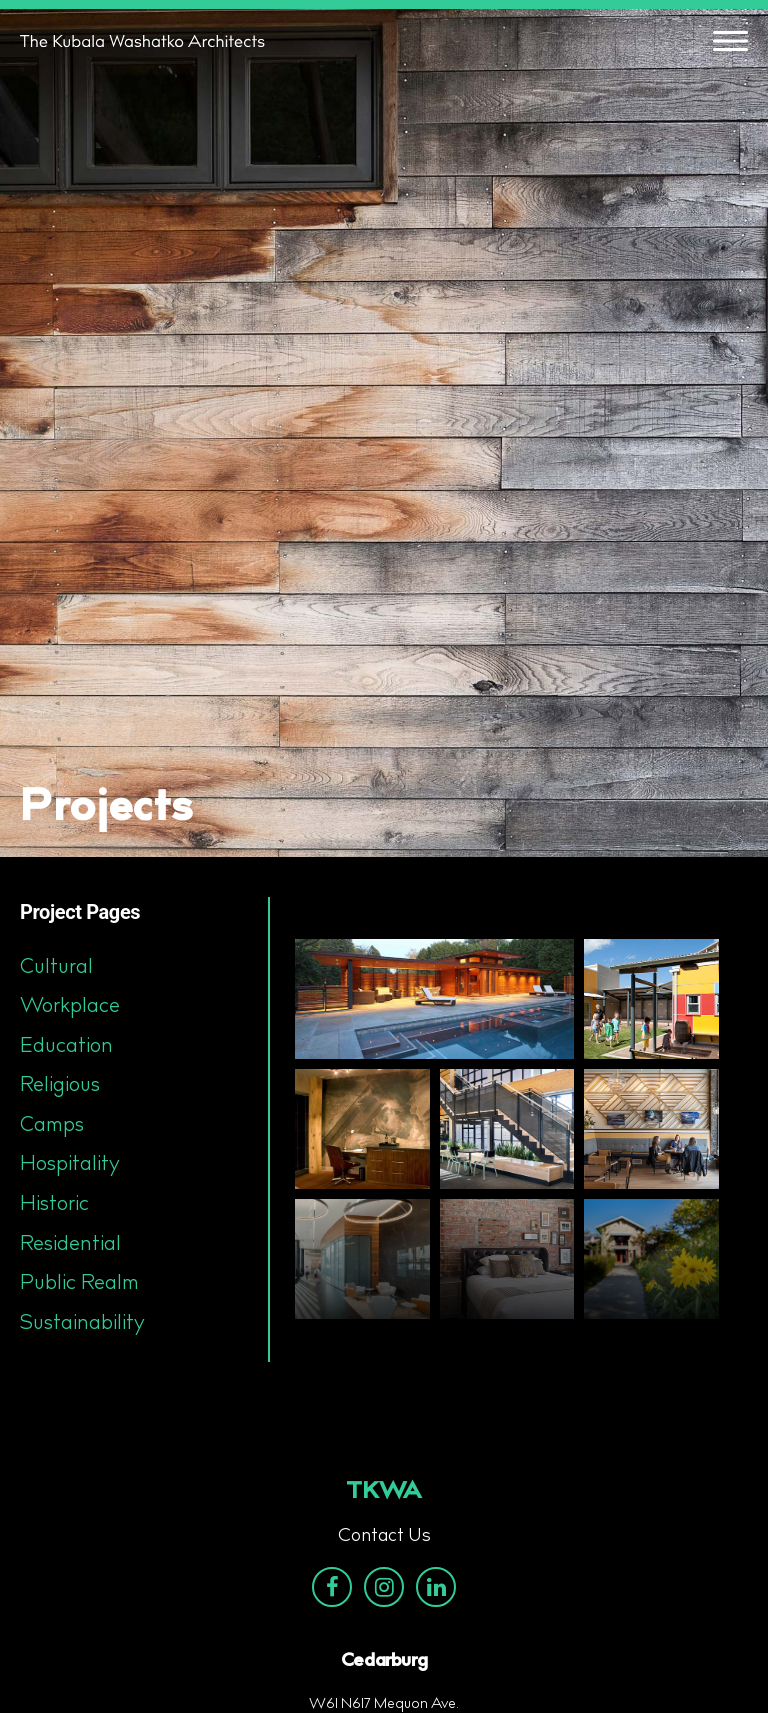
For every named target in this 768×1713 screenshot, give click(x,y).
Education (66, 1047)
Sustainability (82, 1324)
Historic (54, 1205)
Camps (52, 1126)
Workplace (70, 1007)
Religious (60, 1086)
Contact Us (384, 1537)
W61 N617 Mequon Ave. (384, 1705)
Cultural (56, 968)
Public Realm (79, 1284)
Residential (70, 1245)
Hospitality (70, 1165)
